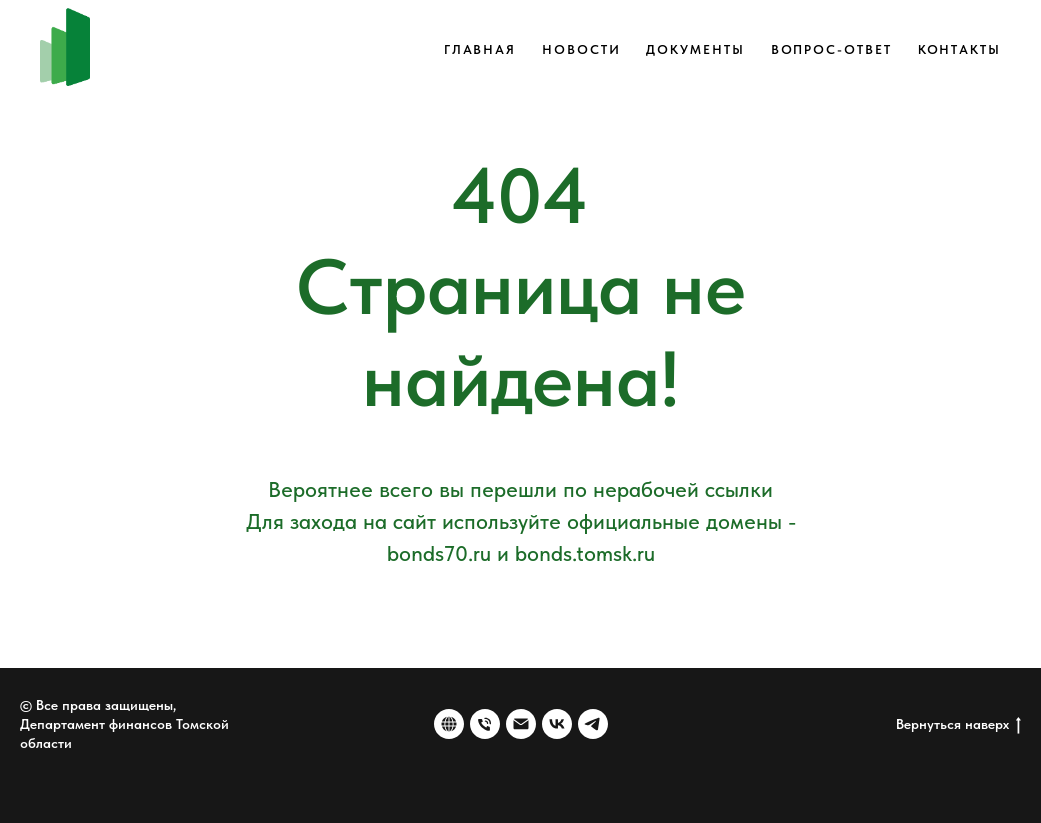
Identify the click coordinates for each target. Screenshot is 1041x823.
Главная (480, 49)
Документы (695, 49)
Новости (581, 49)
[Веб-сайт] (449, 724)
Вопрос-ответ (831, 49)
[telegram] (593, 724)
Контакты (959, 49)
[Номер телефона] (485, 724)
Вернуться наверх (958, 725)
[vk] (557, 724)
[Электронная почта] (521, 724)
